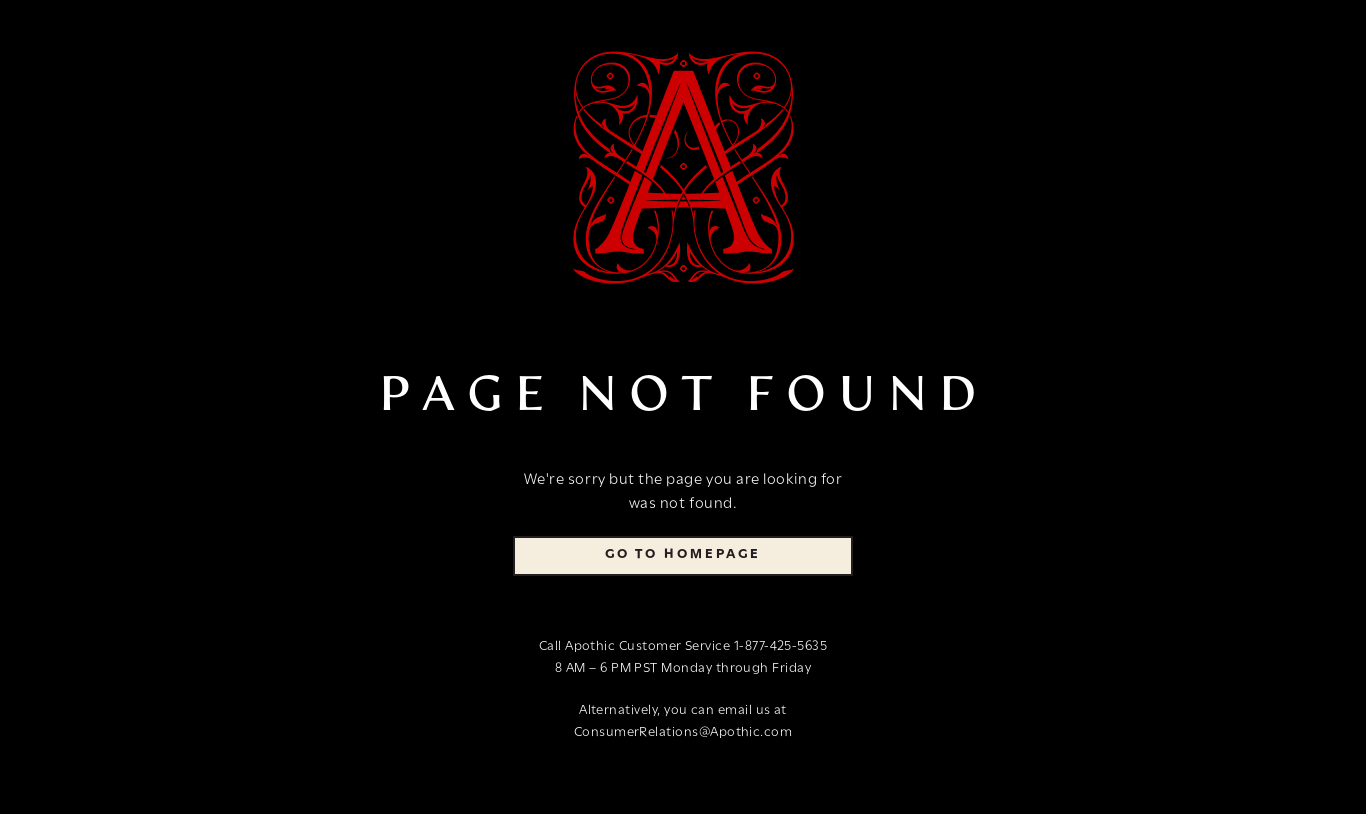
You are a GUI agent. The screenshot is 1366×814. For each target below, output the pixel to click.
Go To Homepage (683, 554)
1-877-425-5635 (781, 646)
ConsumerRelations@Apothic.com (683, 732)
